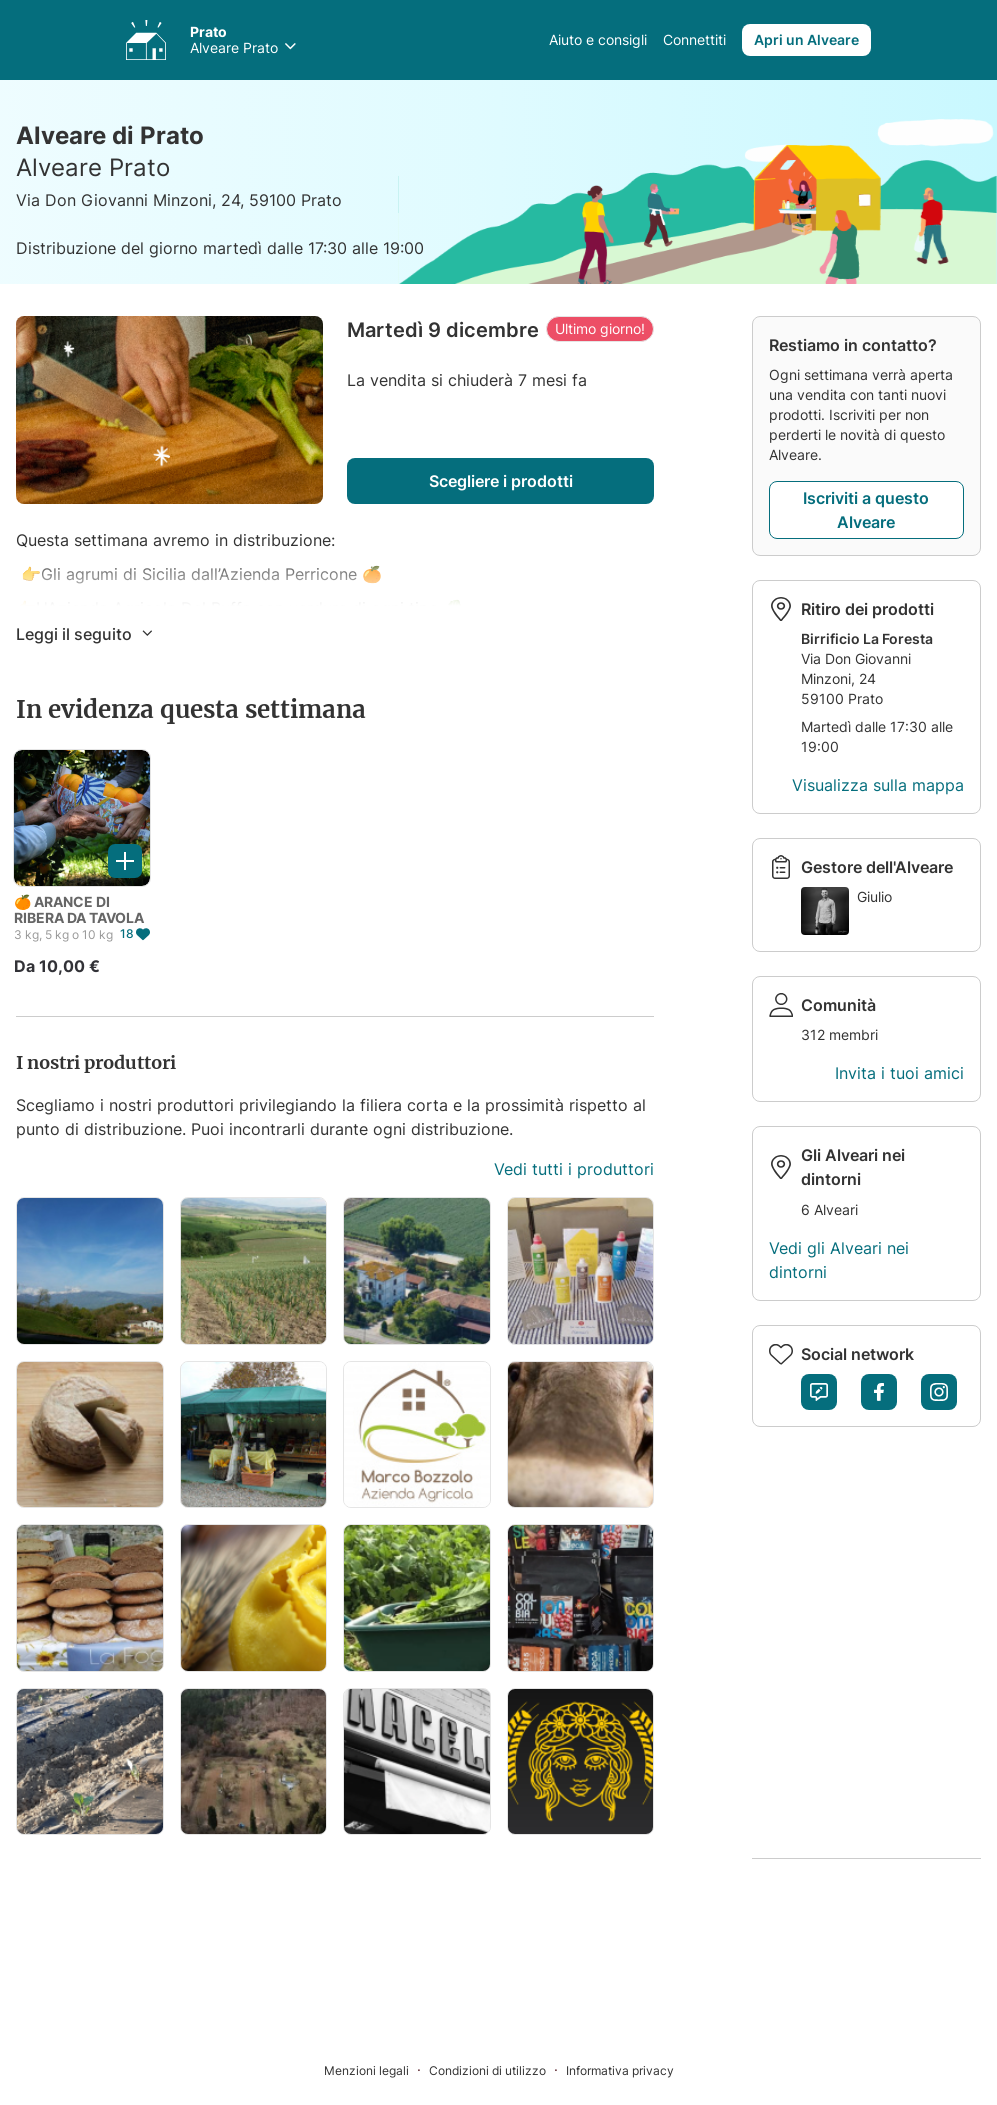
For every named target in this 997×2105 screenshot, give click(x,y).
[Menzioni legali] (376, 2069)
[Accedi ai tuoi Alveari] (146, 40)
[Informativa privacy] (620, 2069)
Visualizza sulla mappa (878, 785)
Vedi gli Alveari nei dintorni (839, 1260)
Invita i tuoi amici (899, 1073)
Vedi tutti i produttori (574, 1169)
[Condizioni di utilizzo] (497, 2069)
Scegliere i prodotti (501, 481)
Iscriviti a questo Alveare (866, 510)
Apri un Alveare (806, 39)
